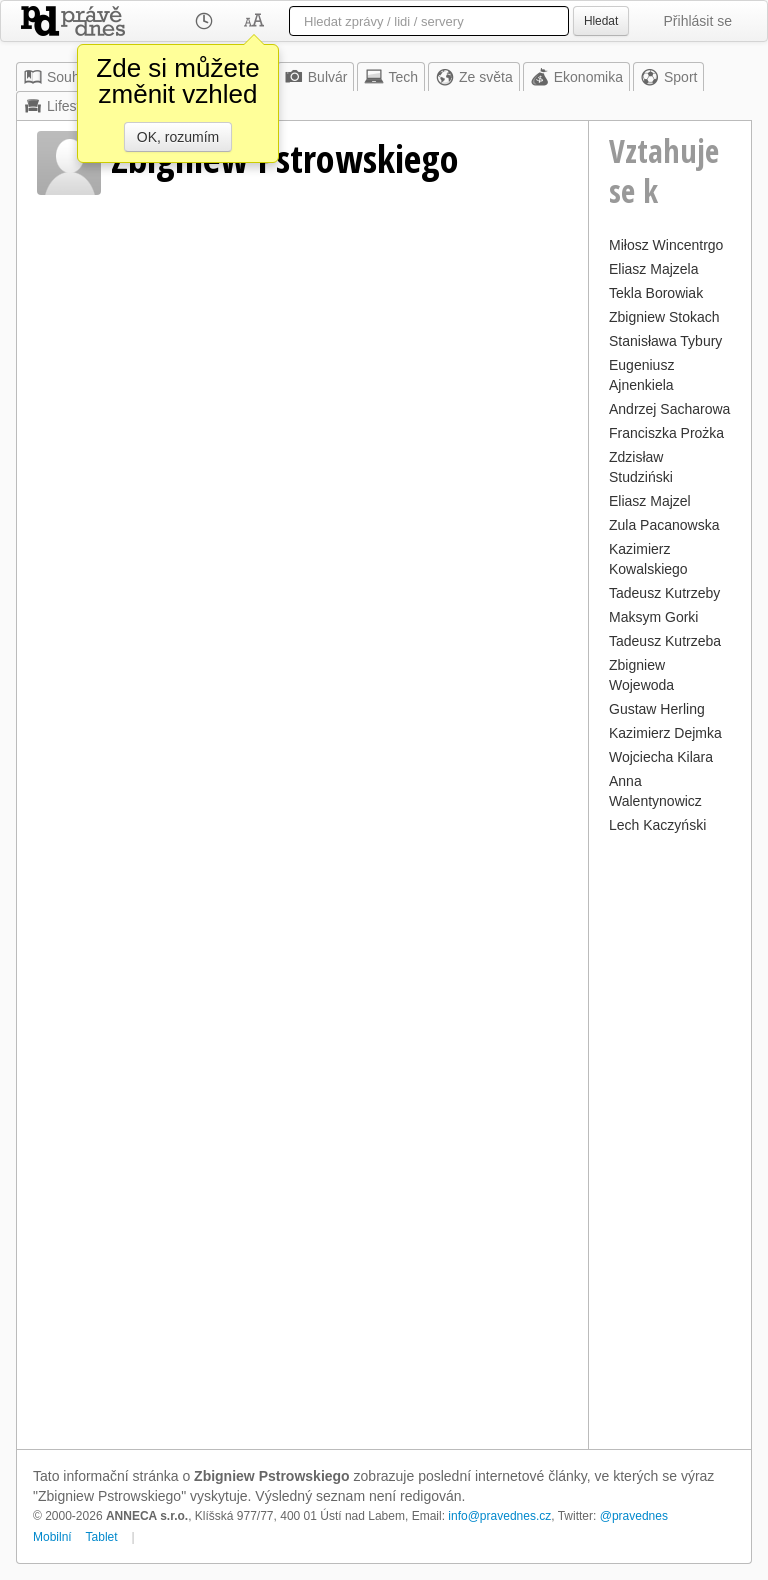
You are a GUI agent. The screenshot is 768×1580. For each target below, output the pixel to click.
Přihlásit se (698, 21)
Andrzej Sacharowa (669, 409)
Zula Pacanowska (664, 525)
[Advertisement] (670, 1139)
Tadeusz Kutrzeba (665, 641)
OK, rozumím (178, 137)
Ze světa (474, 77)
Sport (668, 77)
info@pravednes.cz (499, 1516)
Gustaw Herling (657, 709)
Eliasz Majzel (650, 501)
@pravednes (634, 1516)
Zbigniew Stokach (664, 317)
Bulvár (316, 77)
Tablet (102, 1537)
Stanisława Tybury (665, 341)
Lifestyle (60, 106)
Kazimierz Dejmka (665, 733)
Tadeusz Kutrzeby (664, 593)
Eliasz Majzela (653, 269)
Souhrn (57, 77)
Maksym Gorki (653, 617)
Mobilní (52, 1537)
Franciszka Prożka (666, 433)
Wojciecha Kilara (661, 757)
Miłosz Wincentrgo (666, 245)
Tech (391, 77)
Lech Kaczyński (657, 825)
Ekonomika (576, 77)
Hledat (601, 21)
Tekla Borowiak (656, 293)
